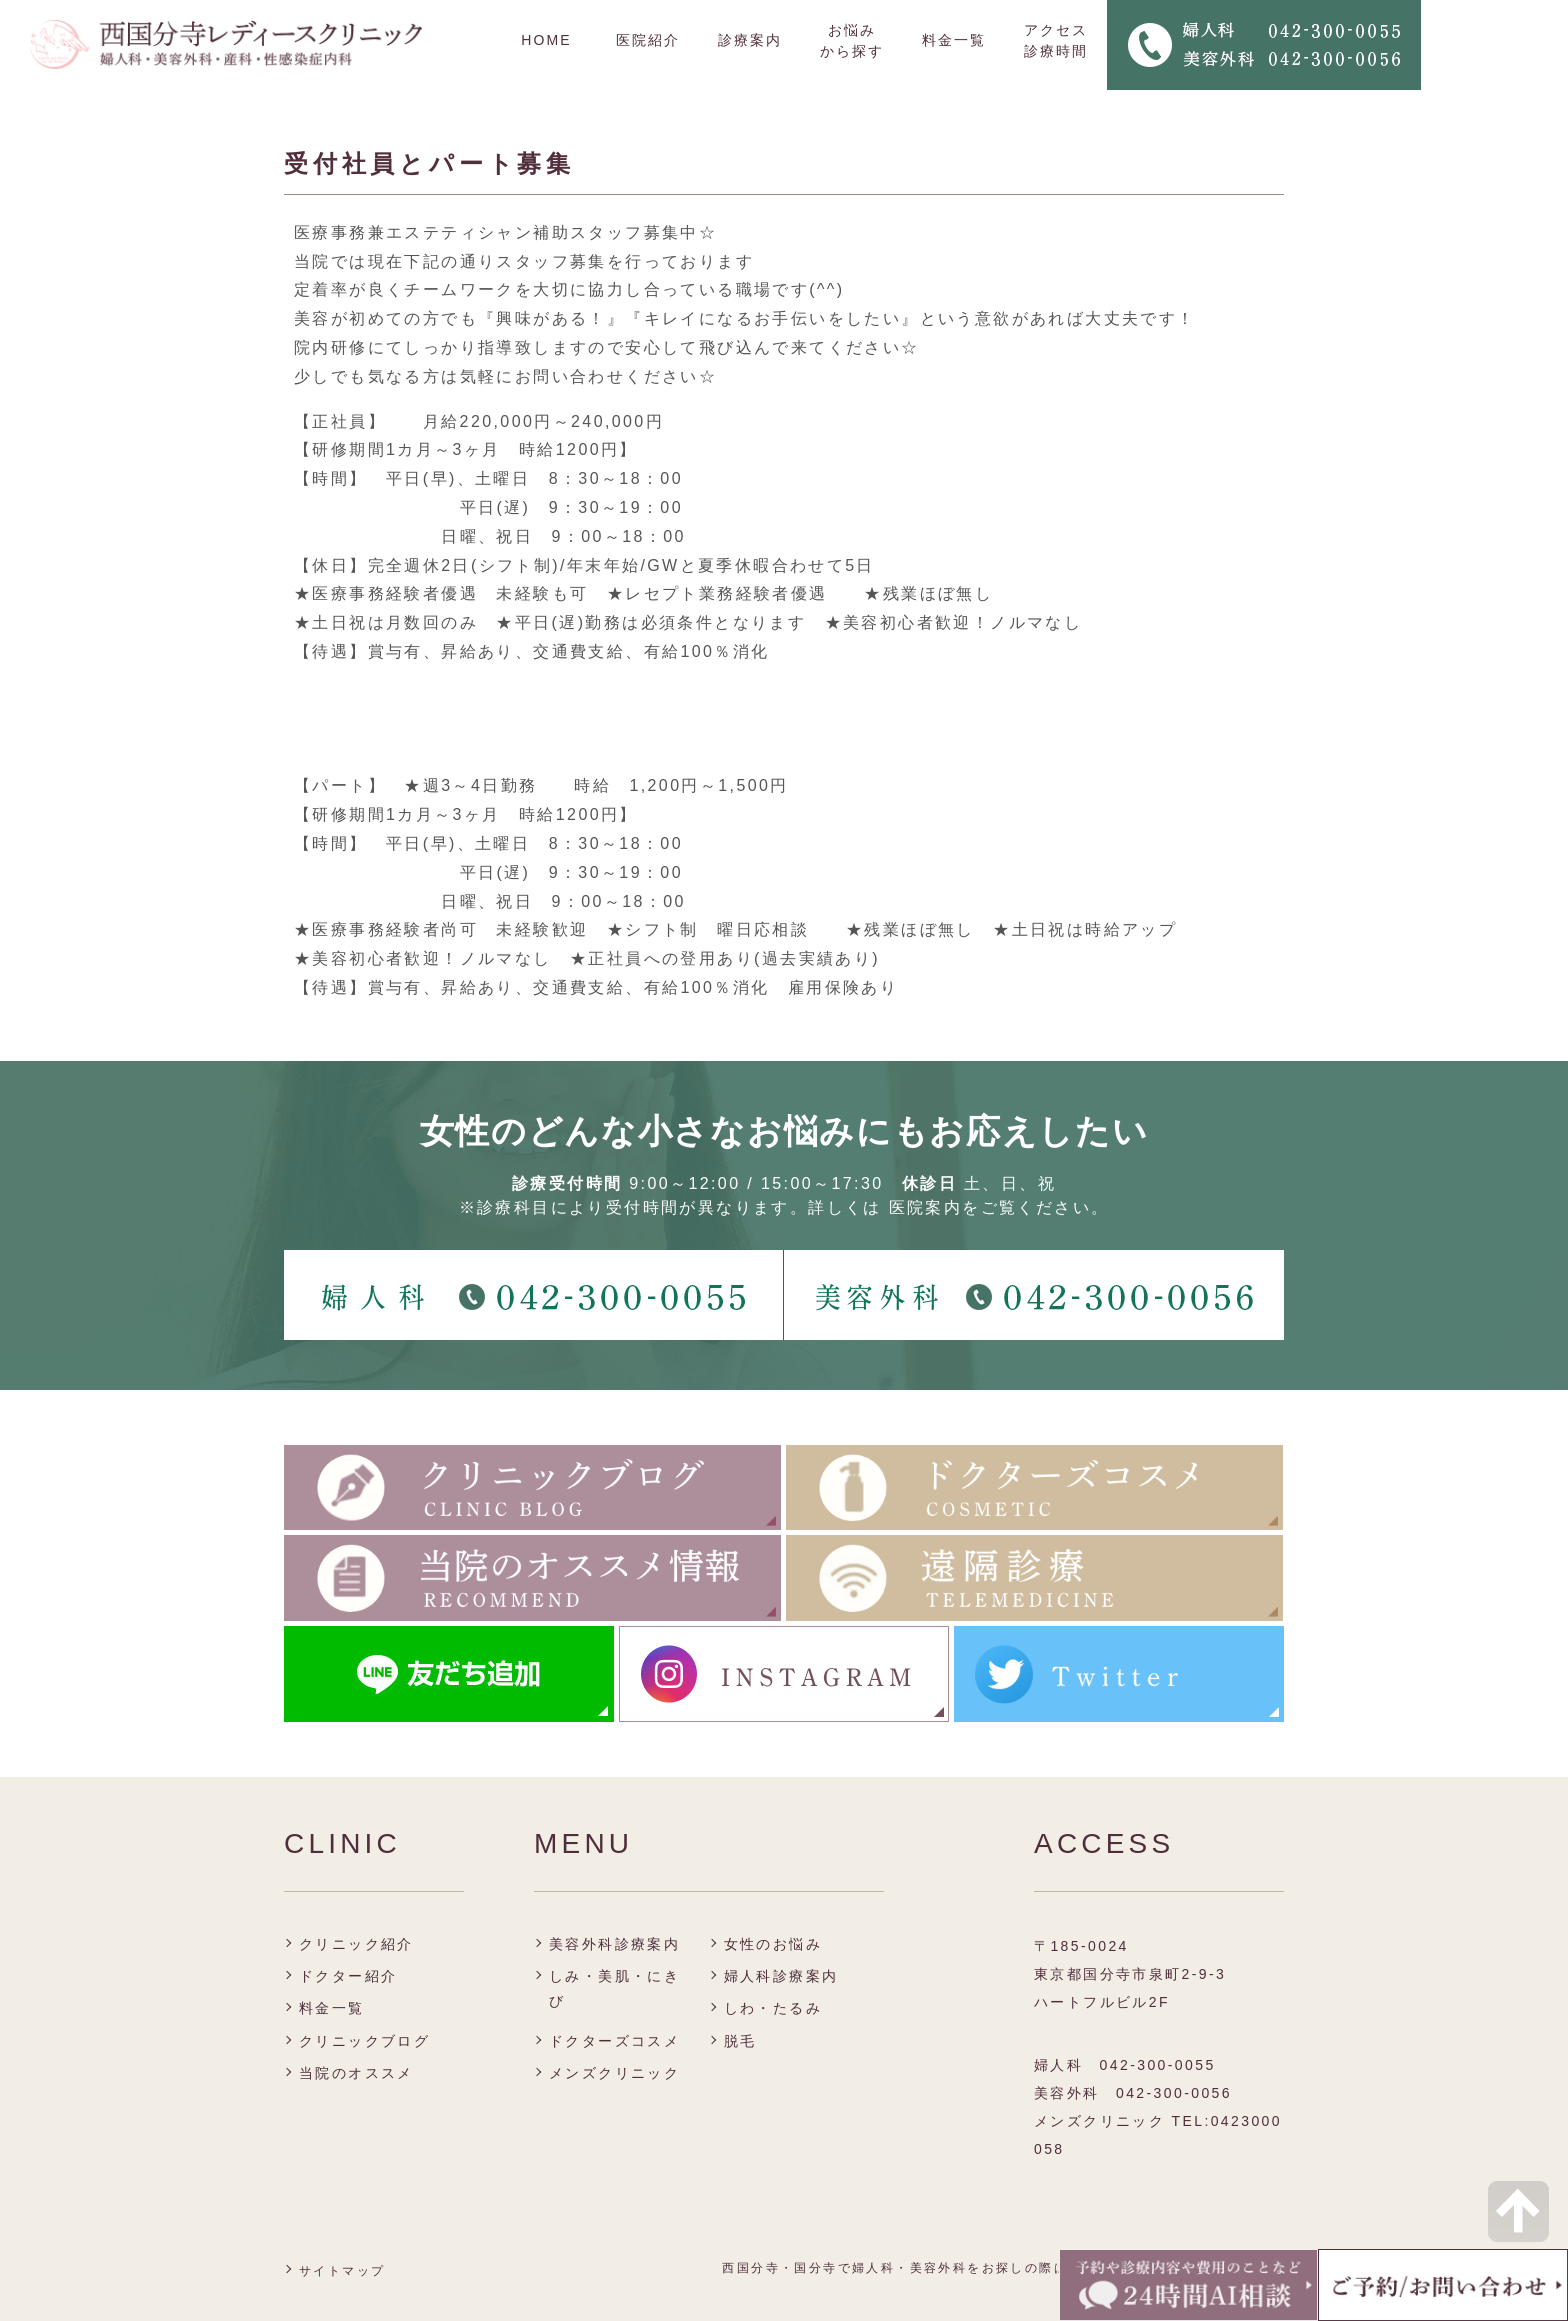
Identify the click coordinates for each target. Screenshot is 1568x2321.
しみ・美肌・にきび (614, 1988)
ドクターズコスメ (614, 2041)
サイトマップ (342, 2271)
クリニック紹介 (356, 1944)
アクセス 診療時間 (1056, 40)
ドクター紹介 (348, 1976)
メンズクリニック (614, 2073)
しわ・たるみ (773, 2008)
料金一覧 (954, 40)
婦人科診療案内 (781, 1976)
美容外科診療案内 (614, 1944)
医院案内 (926, 1207)
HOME (546, 40)
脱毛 (740, 2041)
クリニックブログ (364, 2041)
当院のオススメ (356, 2073)
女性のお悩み (773, 1944)
